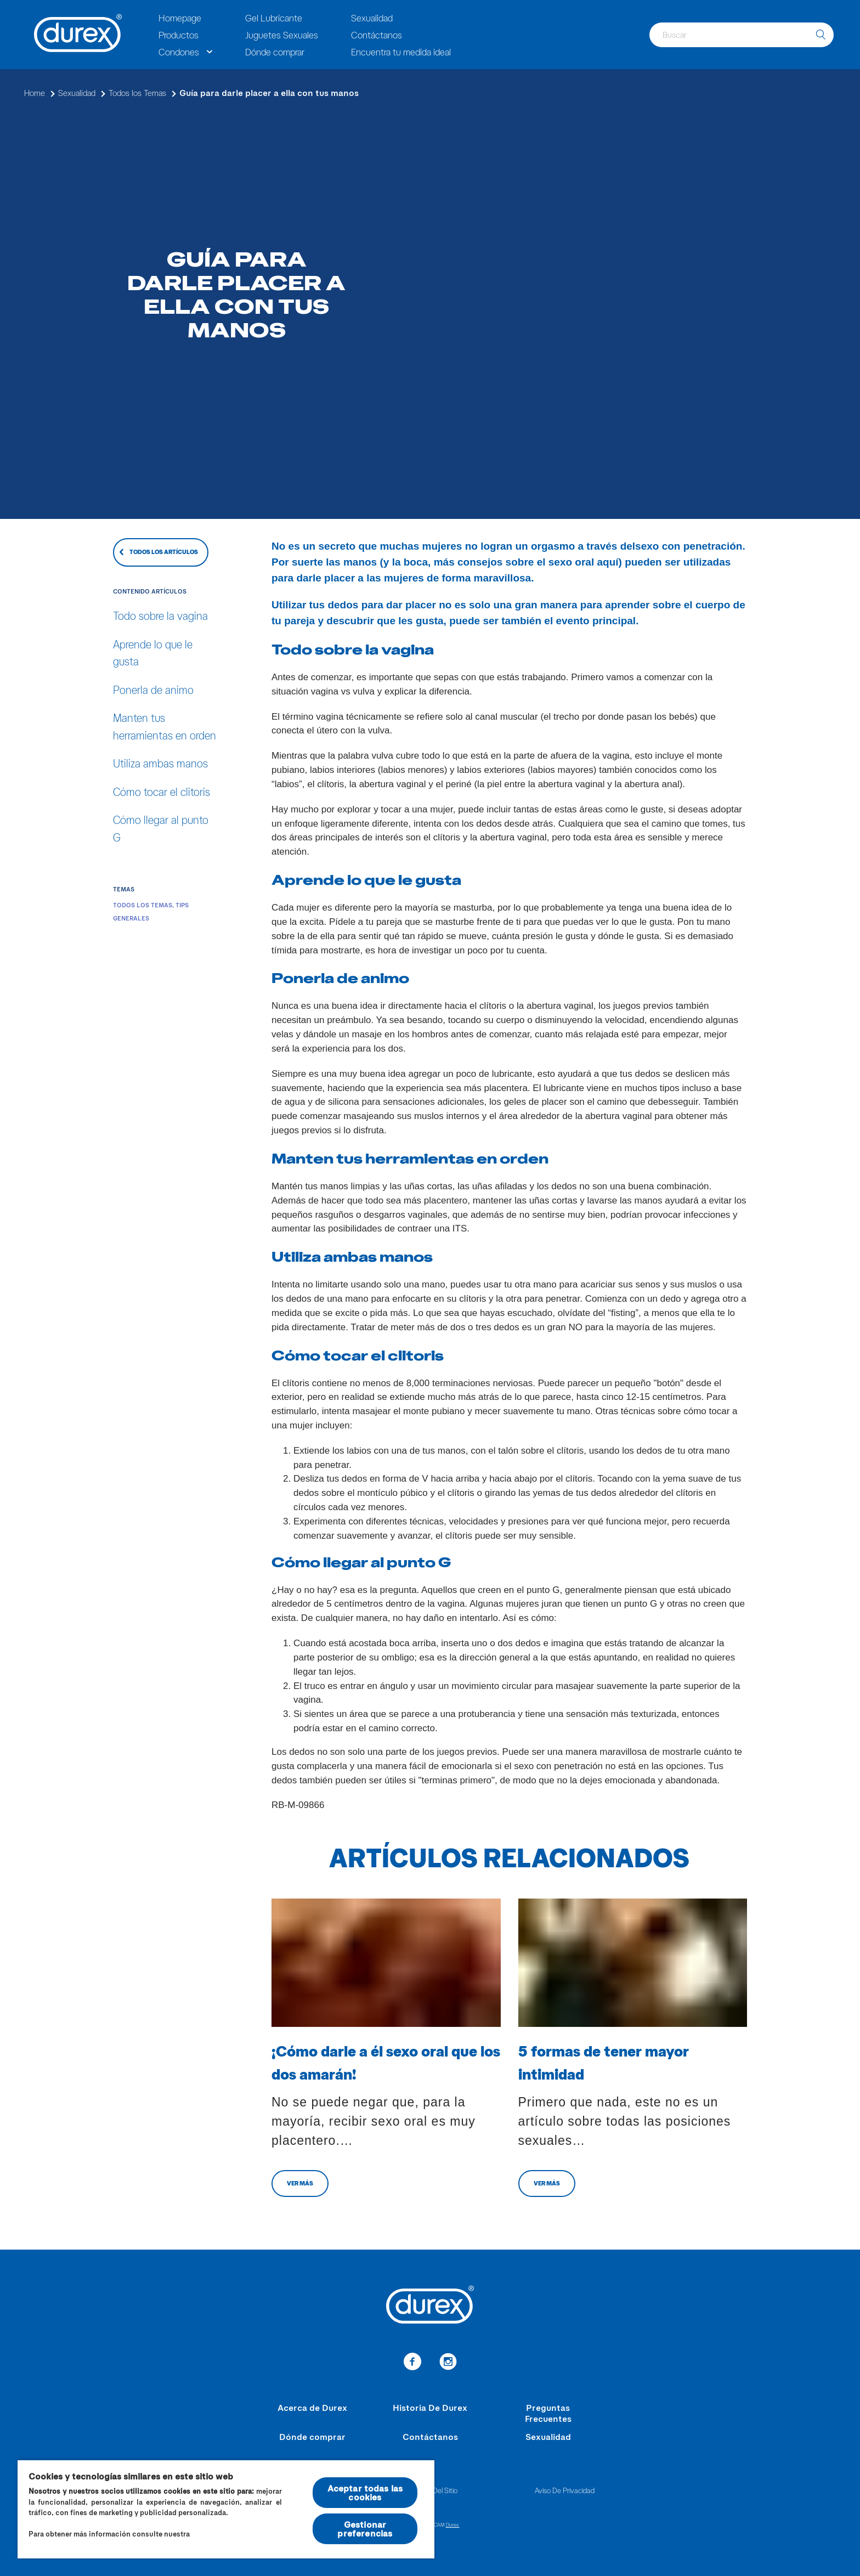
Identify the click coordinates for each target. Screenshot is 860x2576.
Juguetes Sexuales (281, 35)
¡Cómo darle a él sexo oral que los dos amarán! (385, 2062)
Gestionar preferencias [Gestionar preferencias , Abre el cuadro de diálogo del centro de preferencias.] (364, 2528)
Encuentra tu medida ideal (401, 52)
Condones (179, 52)
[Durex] (78, 34)
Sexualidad (372, 18)
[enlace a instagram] (448, 2363)
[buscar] (820, 35)
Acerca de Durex (312, 2407)
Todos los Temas (142, 904)
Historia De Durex (430, 2407)
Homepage (180, 18)
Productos (179, 35)
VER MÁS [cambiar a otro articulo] (300, 2183)
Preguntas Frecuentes (548, 2413)
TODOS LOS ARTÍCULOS (163, 551)
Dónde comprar (274, 52)
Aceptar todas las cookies (365, 2492)
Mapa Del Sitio (435, 2490)
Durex (453, 2524)
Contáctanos (376, 35)
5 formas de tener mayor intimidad (603, 2062)
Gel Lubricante (273, 18)
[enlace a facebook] (412, 2363)
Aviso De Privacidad (565, 2490)
